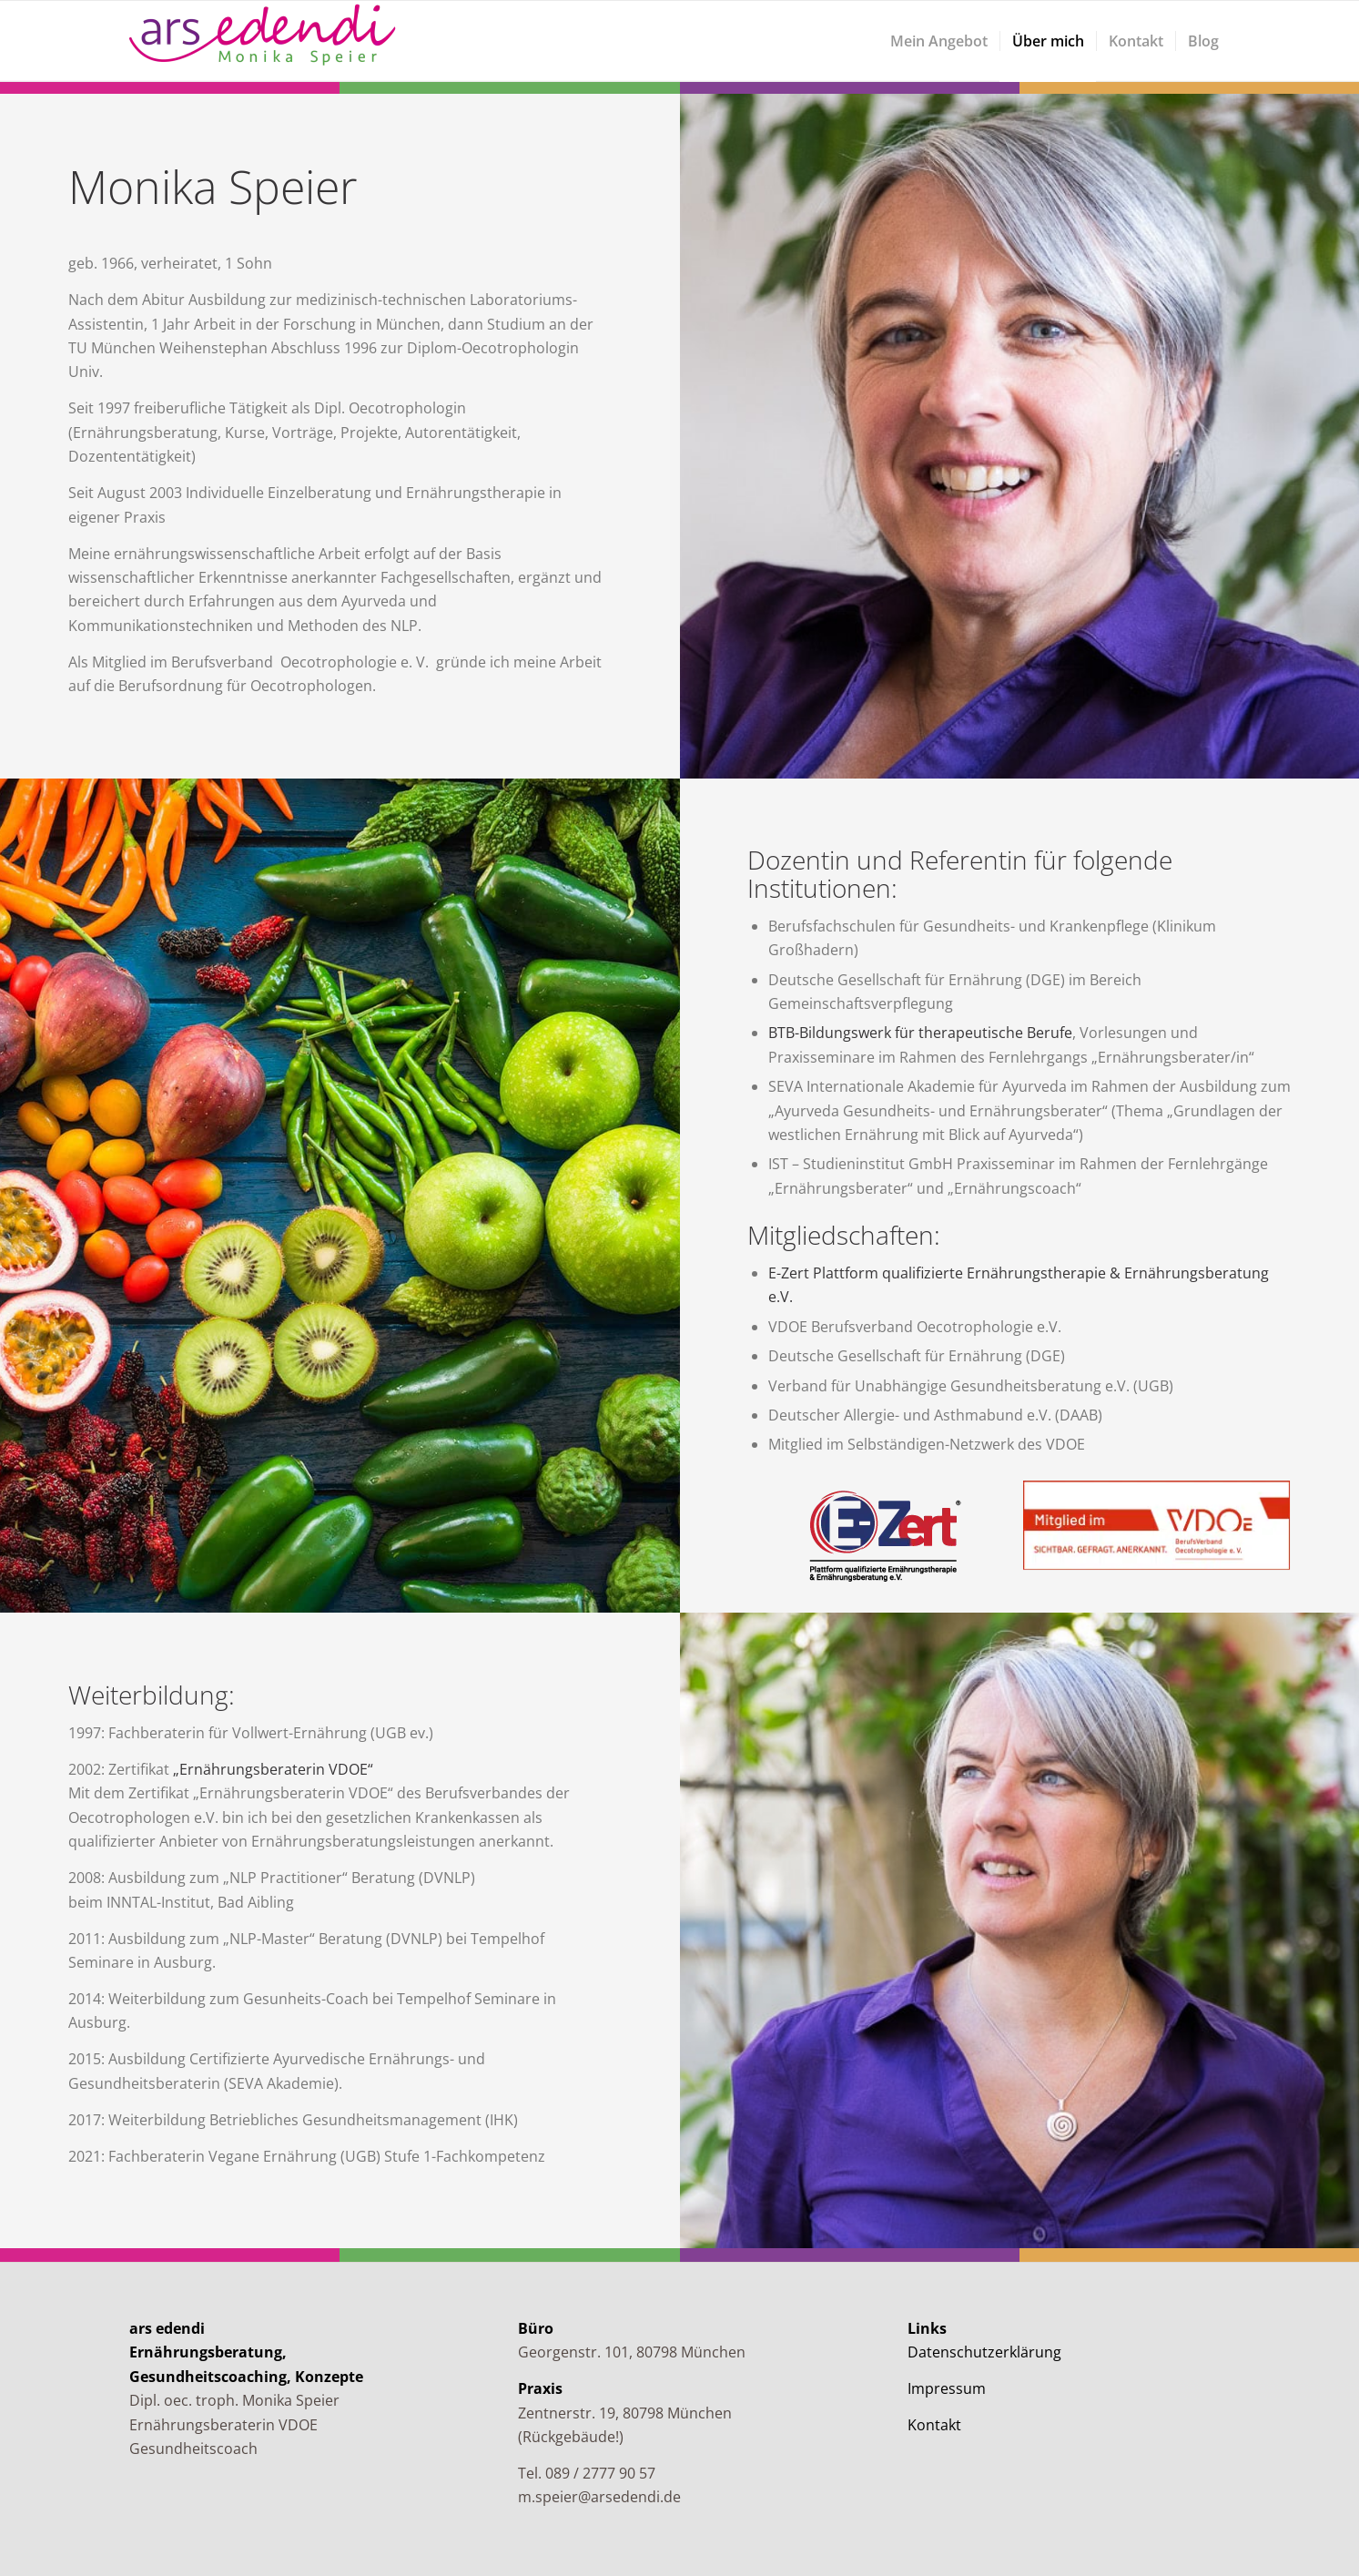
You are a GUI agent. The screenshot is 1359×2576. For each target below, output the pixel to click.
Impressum (947, 2388)
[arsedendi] (265, 41)
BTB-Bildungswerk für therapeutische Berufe (920, 1033)
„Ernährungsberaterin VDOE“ (273, 1769)
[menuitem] (938, 41)
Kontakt (934, 2425)
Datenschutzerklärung (984, 2352)
